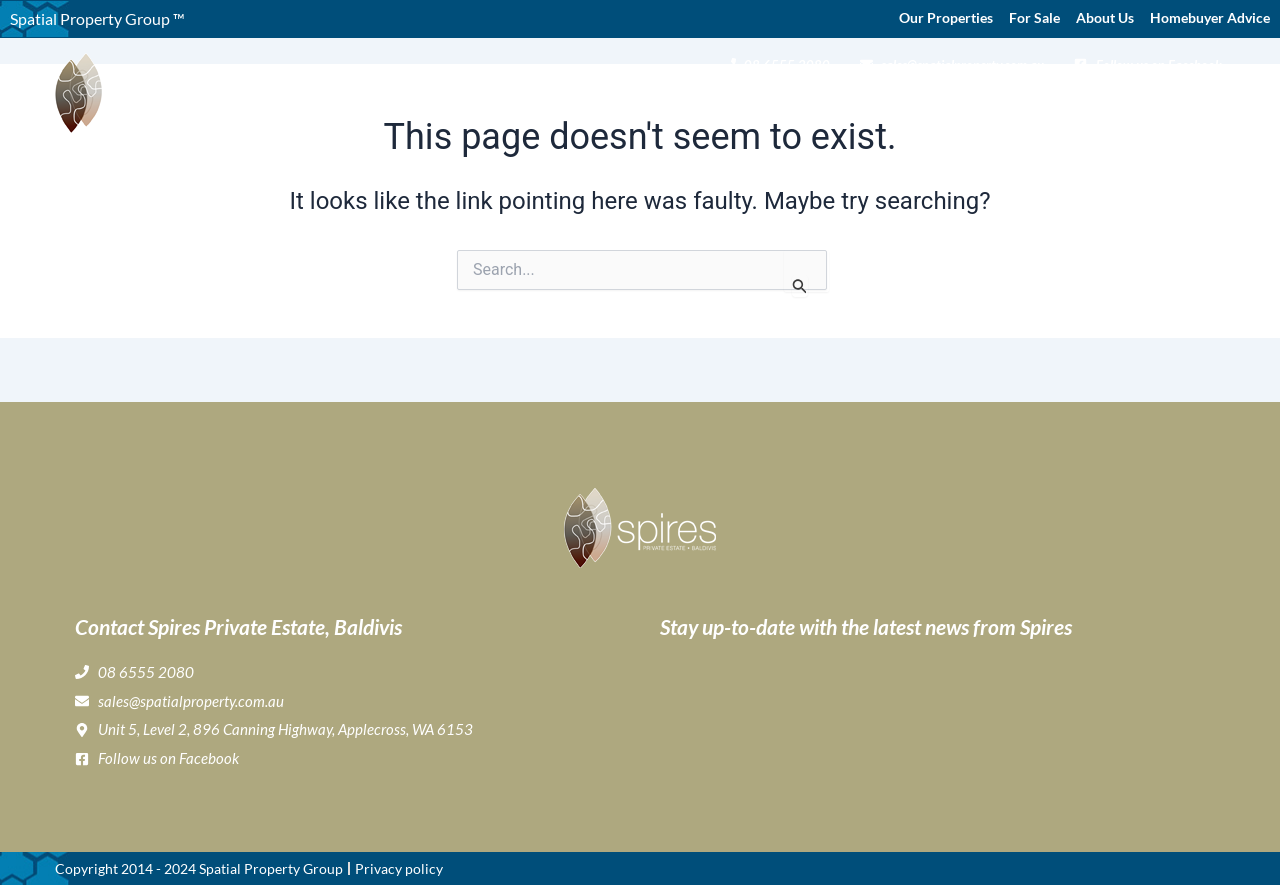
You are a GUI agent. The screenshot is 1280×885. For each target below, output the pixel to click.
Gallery (757, 105)
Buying (682, 106)
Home (532, 105)
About (600, 106)
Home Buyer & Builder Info (993, 106)
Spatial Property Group (271, 868)
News (1131, 105)
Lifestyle (836, 106)
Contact (1194, 105)
